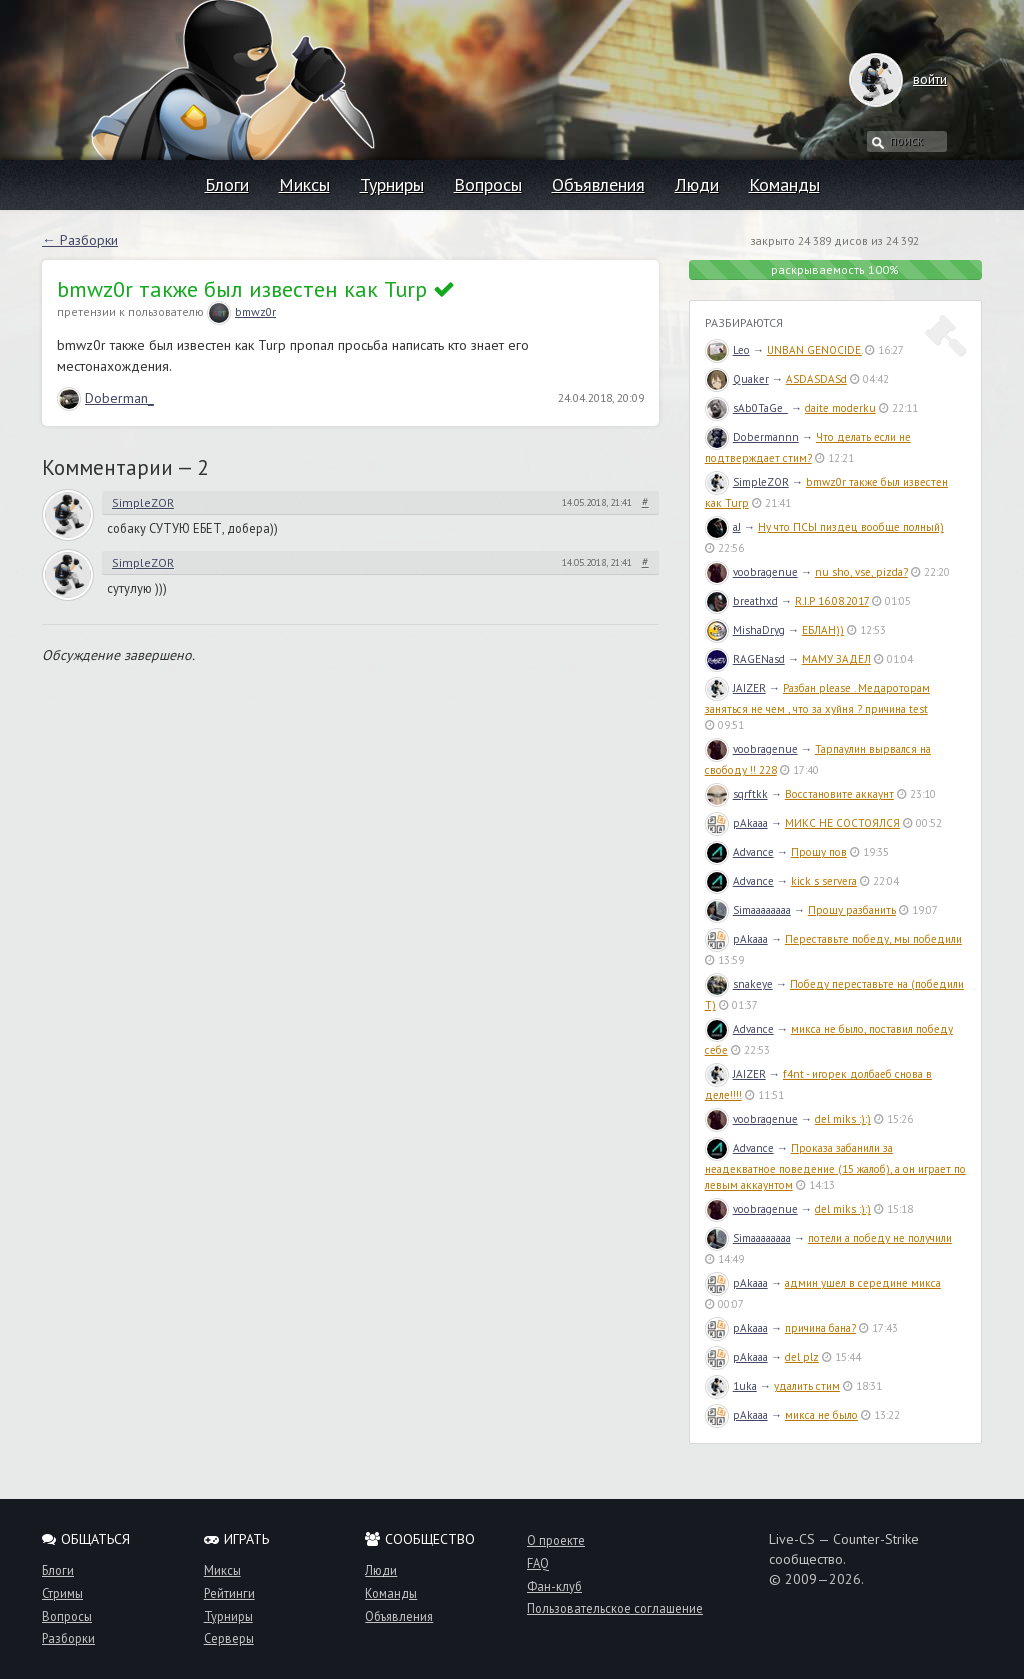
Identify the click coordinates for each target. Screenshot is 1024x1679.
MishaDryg (745, 630)
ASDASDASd (816, 379)
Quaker (737, 379)
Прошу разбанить (852, 910)
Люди (697, 184)
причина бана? (820, 1328)
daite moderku (840, 408)
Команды (784, 184)
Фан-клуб (554, 1586)
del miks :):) (843, 1119)
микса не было (821, 1415)
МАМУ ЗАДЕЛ (836, 659)
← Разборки (80, 240)
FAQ (538, 1563)
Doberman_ (105, 398)
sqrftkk (736, 794)
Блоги (227, 184)
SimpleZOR (143, 502)
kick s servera (824, 881)
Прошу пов (819, 852)
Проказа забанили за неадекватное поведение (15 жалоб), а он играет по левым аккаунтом (835, 1166)
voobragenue (751, 572)
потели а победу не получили (880, 1238)
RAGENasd (745, 659)
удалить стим (807, 1386)
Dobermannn (752, 437)
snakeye (739, 984)
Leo (727, 350)
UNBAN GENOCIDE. (814, 350)
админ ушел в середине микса (863, 1283)
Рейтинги (229, 1593)
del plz (802, 1357)
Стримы (62, 1593)
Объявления (598, 184)
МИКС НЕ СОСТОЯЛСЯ (842, 823)
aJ (723, 527)
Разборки (68, 1638)
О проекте (556, 1540)
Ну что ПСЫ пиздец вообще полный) (851, 527)
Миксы (304, 184)
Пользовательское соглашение (615, 1608)
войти (910, 79)
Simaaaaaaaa (748, 910)
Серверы (229, 1638)
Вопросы (488, 184)
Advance (739, 852)
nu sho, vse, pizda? (861, 572)
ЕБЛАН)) (823, 630)
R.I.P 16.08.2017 (832, 601)
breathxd (741, 601)
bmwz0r (241, 311)
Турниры (392, 184)
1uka (731, 1386)
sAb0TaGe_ (746, 408)
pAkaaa (736, 823)
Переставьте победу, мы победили (873, 939)
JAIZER (735, 688)
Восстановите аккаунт (839, 794)
